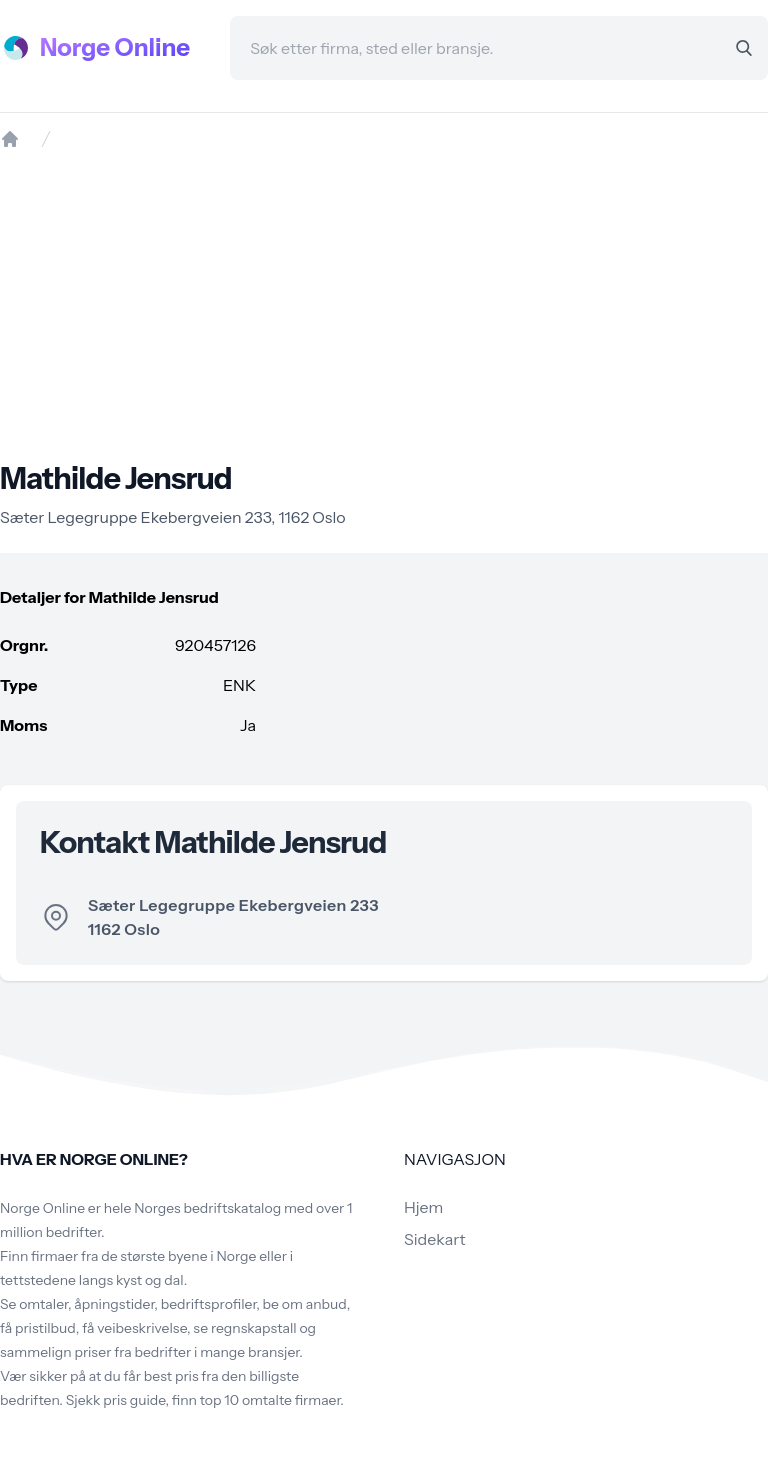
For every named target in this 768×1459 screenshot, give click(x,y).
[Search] (744, 48)
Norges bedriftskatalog (207, 1208)
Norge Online (115, 47)
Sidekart (434, 1239)
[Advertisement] (384, 305)
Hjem (423, 1207)
